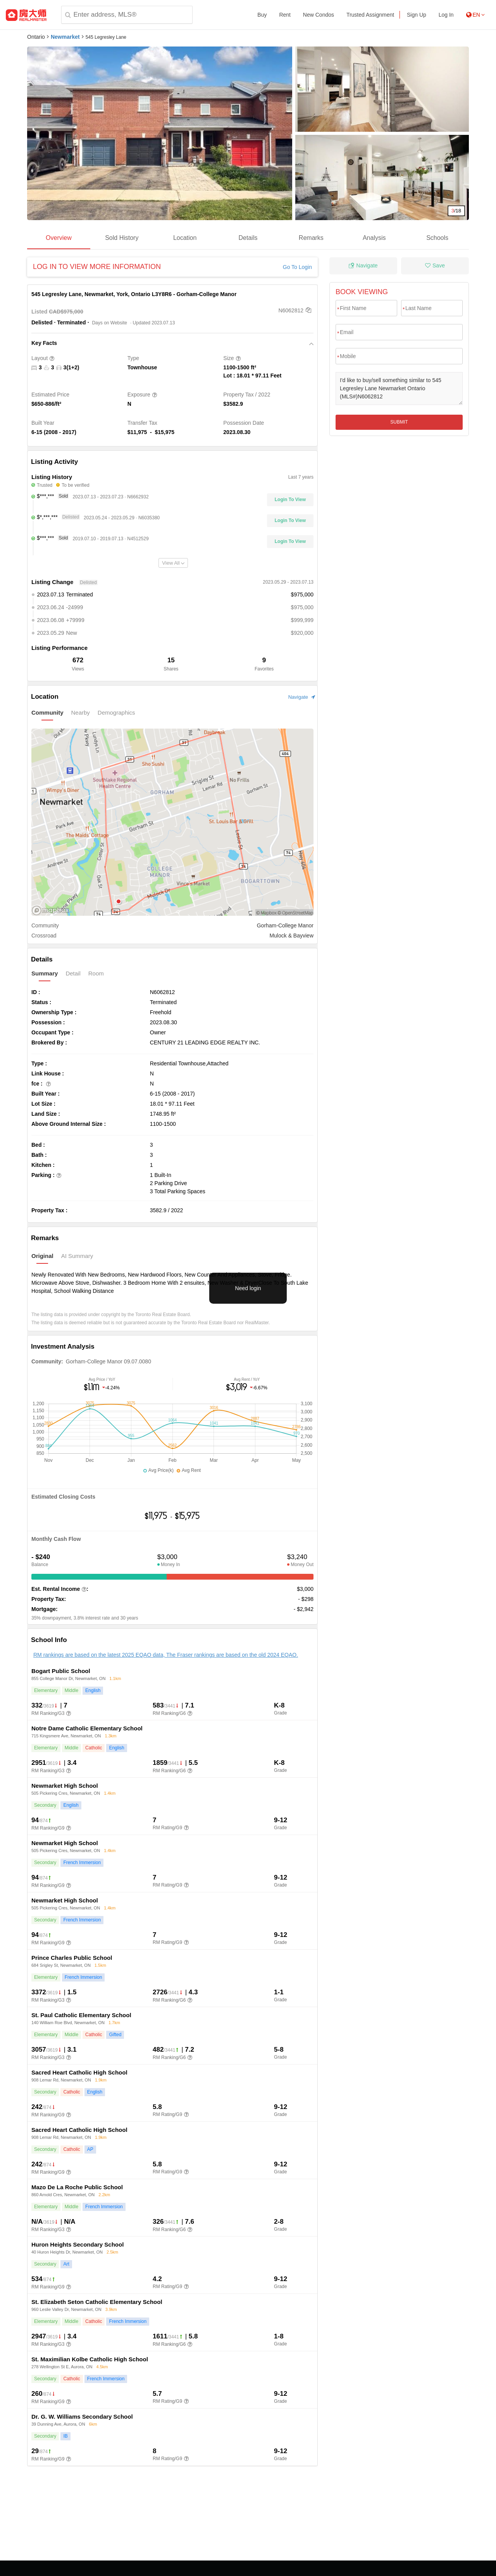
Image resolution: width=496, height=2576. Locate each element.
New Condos (318, 15)
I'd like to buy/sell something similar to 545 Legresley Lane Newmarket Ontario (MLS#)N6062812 (399, 388)
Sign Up (416, 15)
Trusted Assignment (370, 15)
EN (475, 15)
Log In (446, 15)
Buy (262, 15)
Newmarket (65, 37)
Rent (285, 15)
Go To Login (297, 267)
